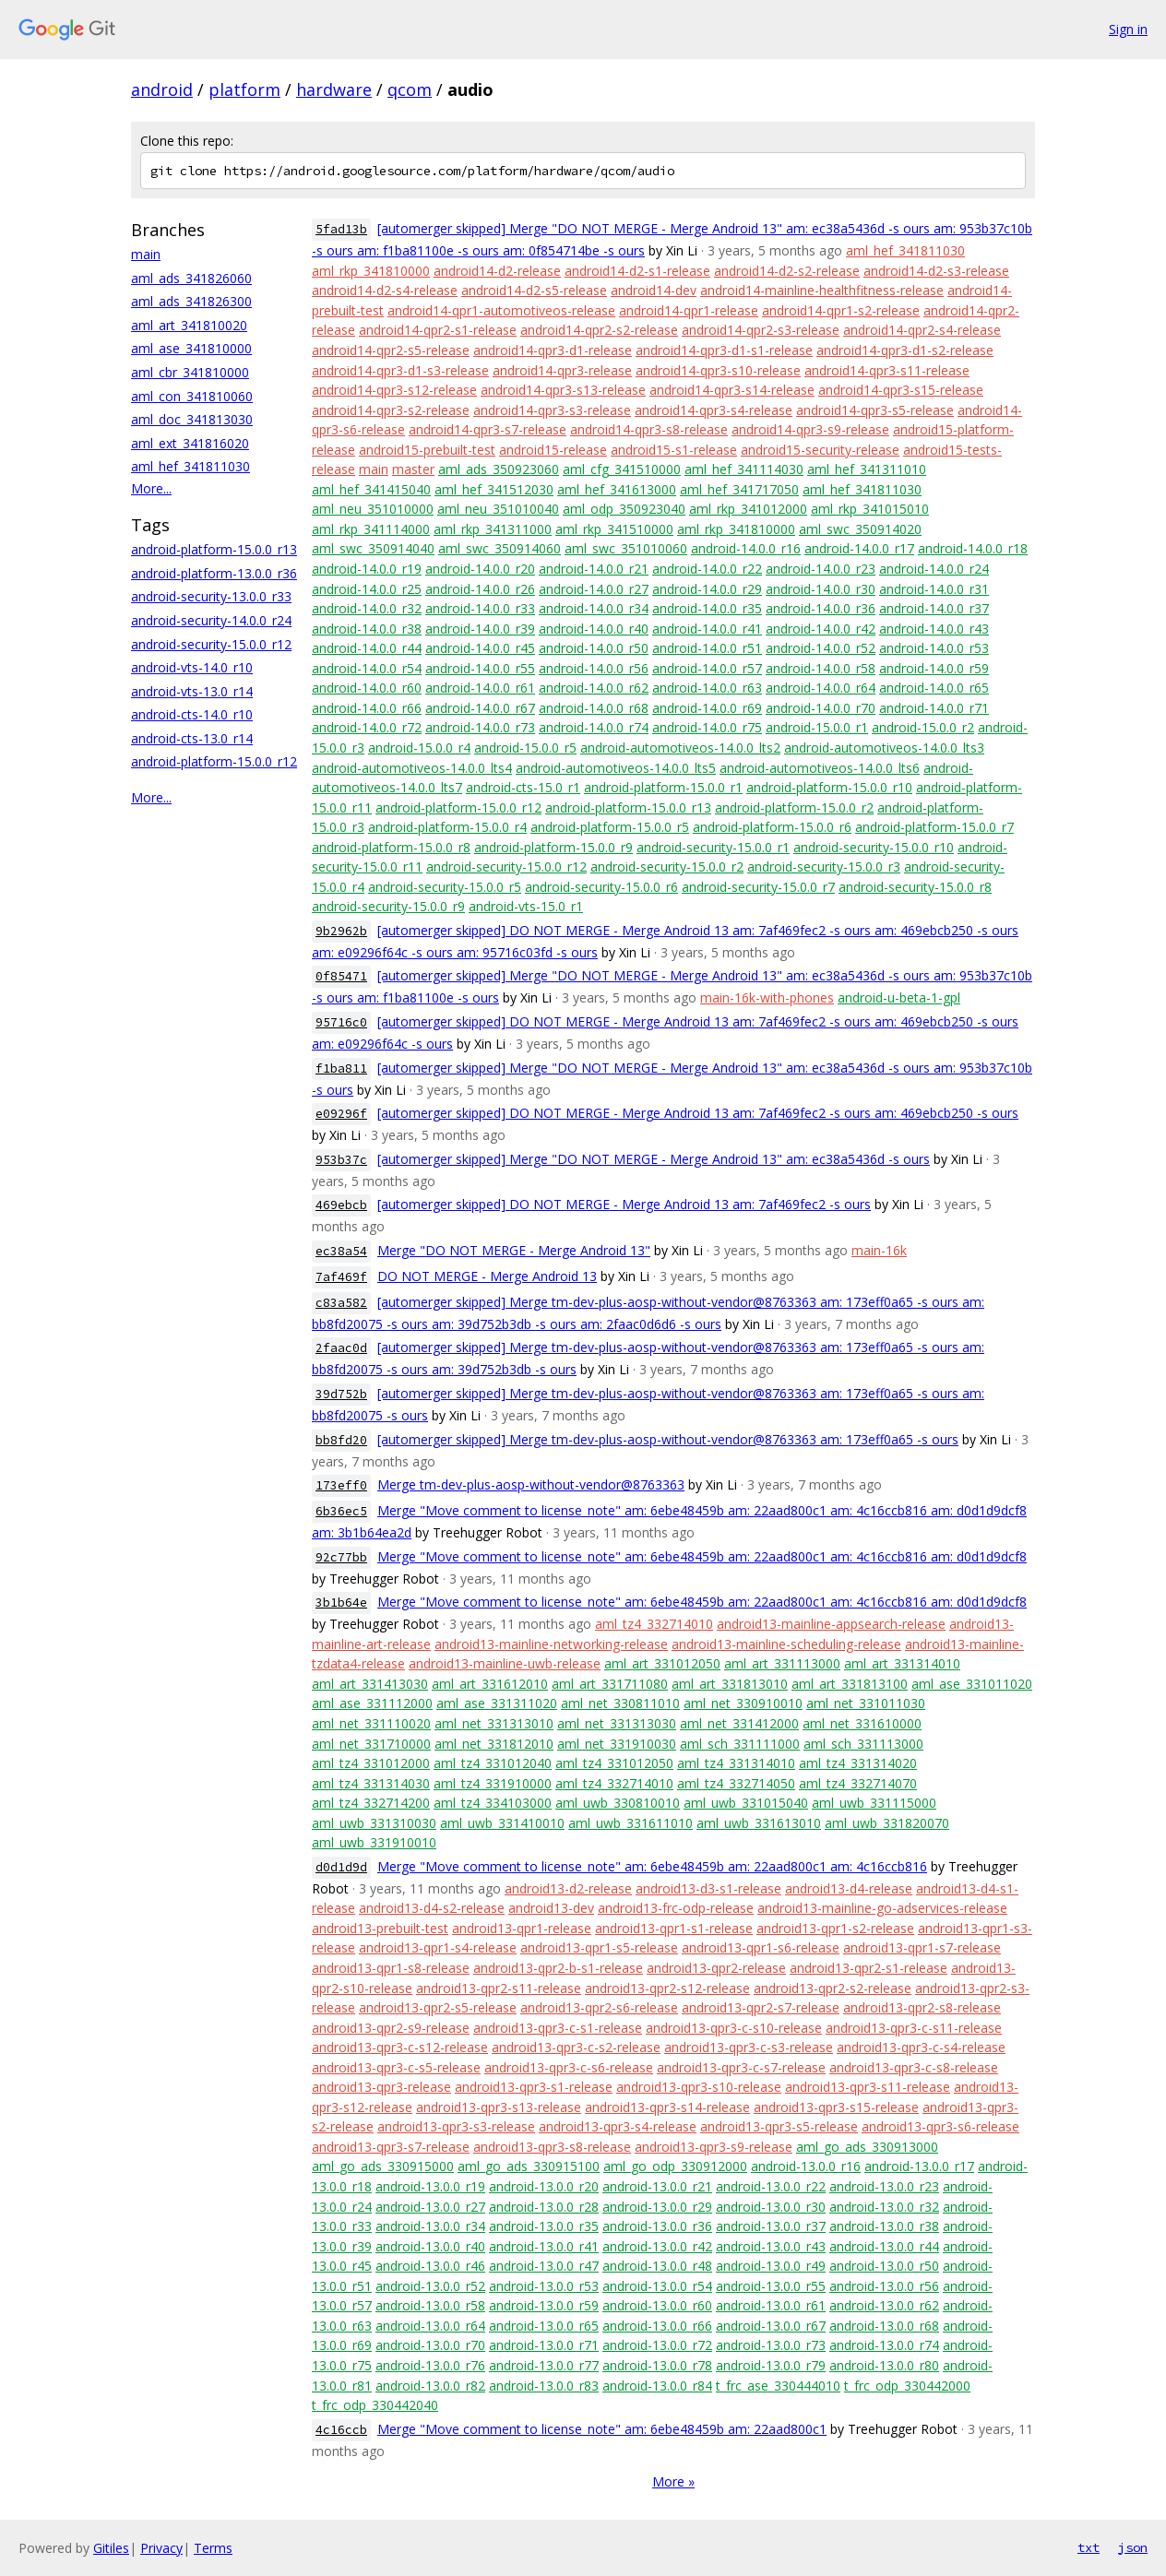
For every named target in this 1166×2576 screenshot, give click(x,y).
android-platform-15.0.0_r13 (214, 549)
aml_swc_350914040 (373, 548)
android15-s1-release (674, 449)
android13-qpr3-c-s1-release (557, 2027)
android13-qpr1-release (521, 1928)
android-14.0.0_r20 (480, 568)
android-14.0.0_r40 (593, 628)
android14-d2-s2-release (787, 270)
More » (673, 2481)
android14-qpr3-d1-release (552, 350)
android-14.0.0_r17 (859, 548)
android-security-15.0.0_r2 (667, 866)
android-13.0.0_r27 (430, 2206)
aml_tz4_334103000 (493, 1802)
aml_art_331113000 (782, 1663)
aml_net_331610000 (862, 1723)
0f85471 (341, 976)
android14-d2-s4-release (385, 290)
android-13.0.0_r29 (657, 2206)
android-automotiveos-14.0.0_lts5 (616, 768)
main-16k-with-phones (767, 997)
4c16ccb (341, 2430)
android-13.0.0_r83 (544, 2385)
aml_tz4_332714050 (736, 1783)
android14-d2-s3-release (936, 270)
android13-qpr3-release (381, 2086)
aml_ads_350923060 (498, 469)
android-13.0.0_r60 (657, 2305)
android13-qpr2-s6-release (599, 2007)
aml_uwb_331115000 (874, 1802)
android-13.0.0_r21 (657, 2186)
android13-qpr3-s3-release (456, 2126)
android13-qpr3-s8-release (552, 2146)
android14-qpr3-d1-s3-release (400, 370)
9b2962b (341, 931)
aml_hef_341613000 (616, 489)
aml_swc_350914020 (860, 529)
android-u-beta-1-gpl (899, 997)
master (413, 469)
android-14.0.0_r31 (934, 589)
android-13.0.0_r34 (430, 2226)
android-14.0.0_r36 (820, 608)
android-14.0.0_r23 (820, 568)
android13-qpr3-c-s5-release (396, 2067)
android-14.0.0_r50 (593, 648)
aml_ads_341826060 (191, 278)
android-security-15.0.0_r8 (915, 887)
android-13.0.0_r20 (544, 2186)
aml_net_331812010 (493, 1743)
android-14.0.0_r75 (707, 727)
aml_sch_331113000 (863, 1743)
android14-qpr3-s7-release (487, 429)
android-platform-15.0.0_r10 (829, 787)
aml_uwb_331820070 (887, 1823)
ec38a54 (341, 1251)
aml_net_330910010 (743, 1703)
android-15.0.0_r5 (525, 747)
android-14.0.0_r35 (707, 608)
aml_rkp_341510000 (614, 529)
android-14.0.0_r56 (593, 668)
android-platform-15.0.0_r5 (609, 827)
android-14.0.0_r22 (707, 568)
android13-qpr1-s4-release (438, 1947)
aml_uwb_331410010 (502, 1823)
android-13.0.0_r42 (657, 2246)
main (146, 254)
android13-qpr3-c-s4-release (921, 2047)
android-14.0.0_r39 (480, 628)
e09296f (341, 1114)
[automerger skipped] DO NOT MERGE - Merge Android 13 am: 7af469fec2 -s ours (624, 1204)
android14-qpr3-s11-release (887, 370)
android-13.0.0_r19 (430, 2186)
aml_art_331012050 (662, 1663)
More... (151, 488)
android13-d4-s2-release (432, 1908)
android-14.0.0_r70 (820, 708)
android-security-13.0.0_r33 (211, 596)
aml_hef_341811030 (190, 466)
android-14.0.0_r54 (367, 668)
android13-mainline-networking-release (551, 1644)
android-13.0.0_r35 (544, 2226)
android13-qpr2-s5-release (438, 2007)
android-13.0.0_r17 (919, 2166)
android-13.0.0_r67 (771, 2325)
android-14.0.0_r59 (934, 668)
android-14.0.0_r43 (934, 628)
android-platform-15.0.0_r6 (772, 827)
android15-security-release (820, 449)
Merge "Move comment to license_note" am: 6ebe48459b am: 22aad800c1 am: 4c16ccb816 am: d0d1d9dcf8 (702, 1556)
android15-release (553, 449)
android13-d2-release (568, 1888)
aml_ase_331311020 (496, 1703)
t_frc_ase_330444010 (778, 2385)
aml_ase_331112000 (372, 1703)
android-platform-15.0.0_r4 (447, 827)
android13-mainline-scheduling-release (786, 1644)
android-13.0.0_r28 (544, 2206)
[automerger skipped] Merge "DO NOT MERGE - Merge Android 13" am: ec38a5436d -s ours (653, 1159)
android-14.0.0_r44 (367, 648)
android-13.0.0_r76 (430, 2365)
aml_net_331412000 (739, 1723)
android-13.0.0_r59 (544, 2305)
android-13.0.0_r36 (657, 2226)
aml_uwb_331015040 (746, 1802)
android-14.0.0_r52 (820, 648)
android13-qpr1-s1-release (674, 1928)
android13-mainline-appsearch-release (831, 1623)
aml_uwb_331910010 (374, 1842)
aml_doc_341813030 (192, 419)
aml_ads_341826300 (191, 301)
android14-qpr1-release (688, 310)
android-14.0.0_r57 (707, 668)
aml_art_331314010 (902, 1663)
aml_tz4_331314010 (736, 1763)
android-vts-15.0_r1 (526, 906)
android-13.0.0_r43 (771, 2246)
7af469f (341, 1277)
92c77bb (341, 1557)
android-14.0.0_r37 (934, 608)
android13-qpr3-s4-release (617, 2126)
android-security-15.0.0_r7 (758, 887)
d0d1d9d (341, 1867)
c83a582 (341, 1303)
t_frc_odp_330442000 (907, 2385)
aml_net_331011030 (865, 1703)
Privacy (161, 2548)
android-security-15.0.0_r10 (873, 847)
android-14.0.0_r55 (480, 668)
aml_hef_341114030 (743, 469)
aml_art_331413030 (370, 1683)
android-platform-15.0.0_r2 (794, 807)
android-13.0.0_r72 (657, 2345)
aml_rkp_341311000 (493, 529)
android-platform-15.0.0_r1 (663, 787)
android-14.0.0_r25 (367, 589)
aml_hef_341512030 (493, 489)
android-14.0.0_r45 (480, 648)
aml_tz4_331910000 (493, 1783)
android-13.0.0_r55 (771, 2286)
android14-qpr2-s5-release (391, 350)
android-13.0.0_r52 (430, 2286)
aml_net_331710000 (371, 1743)
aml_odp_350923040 (624, 508)
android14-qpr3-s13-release (563, 389)
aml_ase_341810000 (191, 348)
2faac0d (341, 1348)
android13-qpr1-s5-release (599, 1947)
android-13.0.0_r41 (544, 2246)
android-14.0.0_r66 (367, 708)
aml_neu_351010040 (498, 508)
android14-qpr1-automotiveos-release (501, 310)
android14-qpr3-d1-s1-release (724, 350)
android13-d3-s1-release (708, 1888)
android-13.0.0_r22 (771, 2186)
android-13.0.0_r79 (771, 2365)
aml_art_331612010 (490, 1683)
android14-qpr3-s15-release (900, 389)
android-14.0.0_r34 (593, 608)
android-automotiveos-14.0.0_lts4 (412, 768)
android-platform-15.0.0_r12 (214, 761)
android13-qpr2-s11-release (498, 1988)
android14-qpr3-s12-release (394, 389)
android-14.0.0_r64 (820, 687)
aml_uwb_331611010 (630, 1823)
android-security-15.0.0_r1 (713, 847)
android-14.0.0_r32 (367, 608)
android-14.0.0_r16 (746, 548)
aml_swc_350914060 (499, 548)
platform (244, 89)
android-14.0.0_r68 (593, 708)
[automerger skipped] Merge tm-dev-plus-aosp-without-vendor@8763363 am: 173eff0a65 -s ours (667, 1439)
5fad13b (341, 229)
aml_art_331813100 (849, 1683)
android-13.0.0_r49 (771, 2265)
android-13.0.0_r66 (657, 2325)
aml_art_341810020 (189, 325)
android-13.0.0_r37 (771, 2226)
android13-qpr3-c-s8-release (913, 2067)
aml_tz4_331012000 (371, 1763)
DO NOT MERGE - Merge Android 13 (487, 1276)
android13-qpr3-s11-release (867, 2086)
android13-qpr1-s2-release (835, 1928)
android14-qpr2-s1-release (438, 329)
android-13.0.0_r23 (884, 2186)
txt (1088, 2547)
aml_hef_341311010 (866, 469)
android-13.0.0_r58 (430, 2305)
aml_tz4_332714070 (858, 1783)
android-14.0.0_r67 (480, 708)
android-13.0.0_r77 (544, 2365)
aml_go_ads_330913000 (867, 2146)
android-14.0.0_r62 (593, 687)
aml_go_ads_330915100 (529, 2166)
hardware (334, 89)
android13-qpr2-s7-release (760, 2007)
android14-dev (653, 290)
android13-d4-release (848, 1888)
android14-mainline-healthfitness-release (822, 290)
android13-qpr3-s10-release (698, 2086)
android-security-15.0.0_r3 (823, 866)
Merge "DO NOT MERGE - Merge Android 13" (513, 1250)
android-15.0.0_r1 (817, 727)
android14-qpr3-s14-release (732, 389)
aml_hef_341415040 (371, 489)
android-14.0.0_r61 (480, 687)
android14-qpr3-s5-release (875, 410)
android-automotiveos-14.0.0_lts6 (820, 768)
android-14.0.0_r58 (820, 668)
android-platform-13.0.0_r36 (214, 573)
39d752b (341, 1394)
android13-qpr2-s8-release (922, 2007)
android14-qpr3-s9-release (810, 429)
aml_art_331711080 (610, 1683)
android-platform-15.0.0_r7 (934, 827)
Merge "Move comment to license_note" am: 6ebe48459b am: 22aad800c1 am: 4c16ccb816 (652, 1866)
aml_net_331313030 (616, 1723)
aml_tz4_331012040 (493, 1763)
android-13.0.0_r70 (430, 2345)
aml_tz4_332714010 (654, 1623)
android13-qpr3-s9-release (713, 2146)
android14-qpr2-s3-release (760, 329)
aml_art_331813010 (730, 1683)
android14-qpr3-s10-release (718, 370)
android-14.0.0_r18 (973, 548)
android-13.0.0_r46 (430, 2265)
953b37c (341, 1160)
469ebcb (341, 1205)
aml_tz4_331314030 (371, 1783)
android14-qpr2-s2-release (599, 329)
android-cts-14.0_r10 (192, 714)
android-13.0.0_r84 (657, 2385)
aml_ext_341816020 (190, 443)
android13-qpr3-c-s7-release (741, 2067)
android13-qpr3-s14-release (667, 2107)
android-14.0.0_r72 (367, 727)
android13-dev (551, 1908)
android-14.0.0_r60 (367, 687)
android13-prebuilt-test (380, 1928)
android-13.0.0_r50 (884, 2265)
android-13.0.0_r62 (884, 2305)
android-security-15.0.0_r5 (444, 887)
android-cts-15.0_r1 (523, 787)
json (1133, 2547)
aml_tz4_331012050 (614, 1763)
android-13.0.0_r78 (657, 2365)
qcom (409, 89)
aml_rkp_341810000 (371, 270)
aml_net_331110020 (371, 1723)
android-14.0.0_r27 (593, 589)
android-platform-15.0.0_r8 (391, 847)
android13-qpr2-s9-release (391, 2027)
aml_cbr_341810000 (190, 372)
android (162, 89)
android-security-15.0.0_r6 (601, 887)
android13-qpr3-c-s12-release (400, 2047)
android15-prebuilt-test (427, 449)
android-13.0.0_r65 (544, 2325)
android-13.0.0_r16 (806, 2166)
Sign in (1128, 29)
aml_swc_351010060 (626, 548)
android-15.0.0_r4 (419, 747)
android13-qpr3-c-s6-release (568, 2067)
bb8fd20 (341, 1440)
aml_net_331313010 (493, 1723)
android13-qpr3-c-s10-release (734, 2027)
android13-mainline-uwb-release (505, 1663)
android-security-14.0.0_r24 (211, 620)
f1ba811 (341, 1068)
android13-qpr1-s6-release (760, 1947)
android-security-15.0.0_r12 (211, 644)
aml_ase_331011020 (971, 1683)
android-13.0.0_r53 (544, 2286)
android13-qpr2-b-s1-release (558, 1968)
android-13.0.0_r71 (544, 2345)
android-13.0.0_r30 (771, 2206)
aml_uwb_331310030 (374, 1823)
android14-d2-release (497, 270)
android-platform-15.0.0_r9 (553, 847)
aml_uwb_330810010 (617, 1802)
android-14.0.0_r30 (820, 589)
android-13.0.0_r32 (884, 2206)
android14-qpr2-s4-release (922, 329)
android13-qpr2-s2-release (832, 1988)
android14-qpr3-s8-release (649, 429)
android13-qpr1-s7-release (922, 1947)
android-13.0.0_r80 (884, 2365)
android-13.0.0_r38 (884, 2226)
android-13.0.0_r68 (884, 2325)
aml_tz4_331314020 (858, 1763)
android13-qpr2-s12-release (667, 1988)
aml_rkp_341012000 (748, 508)
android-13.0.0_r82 (430, 2385)
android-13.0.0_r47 (544, 2265)
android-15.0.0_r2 (923, 727)
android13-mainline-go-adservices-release (882, 1908)
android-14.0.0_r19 (367, 568)
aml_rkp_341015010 (870, 508)
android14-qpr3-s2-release (391, 410)
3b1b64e (341, 1602)
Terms (213, 2548)
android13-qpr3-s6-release (940, 2126)
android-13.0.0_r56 (884, 2286)
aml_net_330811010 (620, 1703)
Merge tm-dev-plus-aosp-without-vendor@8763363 (530, 1484)
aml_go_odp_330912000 (675, 2166)
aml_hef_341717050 (739, 489)
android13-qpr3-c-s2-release (576, 2047)
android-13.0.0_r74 (884, 2345)
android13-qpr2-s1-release (868, 1968)
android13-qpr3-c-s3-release (748, 2047)
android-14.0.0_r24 (934, 568)
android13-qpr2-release (716, 1968)
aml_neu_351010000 (373, 508)
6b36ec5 (341, 1511)
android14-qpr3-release (562, 370)
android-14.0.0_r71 (934, 708)
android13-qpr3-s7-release (391, 2146)
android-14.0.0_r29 (707, 589)
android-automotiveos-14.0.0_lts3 (884, 747)
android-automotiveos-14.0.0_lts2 (680, 747)
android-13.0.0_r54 (657, 2286)
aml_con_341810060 (192, 396)
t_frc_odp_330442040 (375, 2405)
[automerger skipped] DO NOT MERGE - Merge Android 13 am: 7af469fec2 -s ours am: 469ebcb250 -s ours (697, 1113)
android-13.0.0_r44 (884, 2246)
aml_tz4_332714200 (371, 1802)
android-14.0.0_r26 (480, 589)
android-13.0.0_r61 (771, 2305)
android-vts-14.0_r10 (192, 667)
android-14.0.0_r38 (367, 628)
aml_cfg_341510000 (622, 469)
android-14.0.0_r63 (707, 687)
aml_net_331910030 (616, 1743)
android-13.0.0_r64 (430, 2325)
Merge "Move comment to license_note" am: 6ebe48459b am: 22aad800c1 (602, 2429)
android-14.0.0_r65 (934, 687)
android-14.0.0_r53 (934, 648)
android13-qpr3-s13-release (498, 2107)
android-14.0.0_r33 (480, 608)
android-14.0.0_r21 (593, 568)
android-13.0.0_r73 (771, 2345)
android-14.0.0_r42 (820, 628)
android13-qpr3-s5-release (779, 2126)
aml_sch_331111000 (740, 1743)
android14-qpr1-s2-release (841, 310)
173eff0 (341, 1485)
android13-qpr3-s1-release (534, 2086)
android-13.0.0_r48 (657, 2265)
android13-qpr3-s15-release (836, 2107)
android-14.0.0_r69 (707, 708)
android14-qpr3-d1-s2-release (904, 350)
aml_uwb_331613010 (758, 1823)
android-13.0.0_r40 (430, 2246)
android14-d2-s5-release (534, 290)
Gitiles (111, 2548)
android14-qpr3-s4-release (713, 410)
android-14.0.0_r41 (707, 628)
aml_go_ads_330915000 (383, 2166)
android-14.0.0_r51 (707, 648)
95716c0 (341, 1022)
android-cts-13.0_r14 (192, 738)
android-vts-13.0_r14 (192, 691)
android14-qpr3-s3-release (552, 410)
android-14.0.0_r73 (480, 727)
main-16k (879, 1250)
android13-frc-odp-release (676, 1908)
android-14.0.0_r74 (593, 727)
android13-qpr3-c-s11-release (914, 2027)
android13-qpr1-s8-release (391, 1968)
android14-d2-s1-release (637, 270)
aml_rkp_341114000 (371, 529)
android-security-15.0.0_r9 (388, 906)
